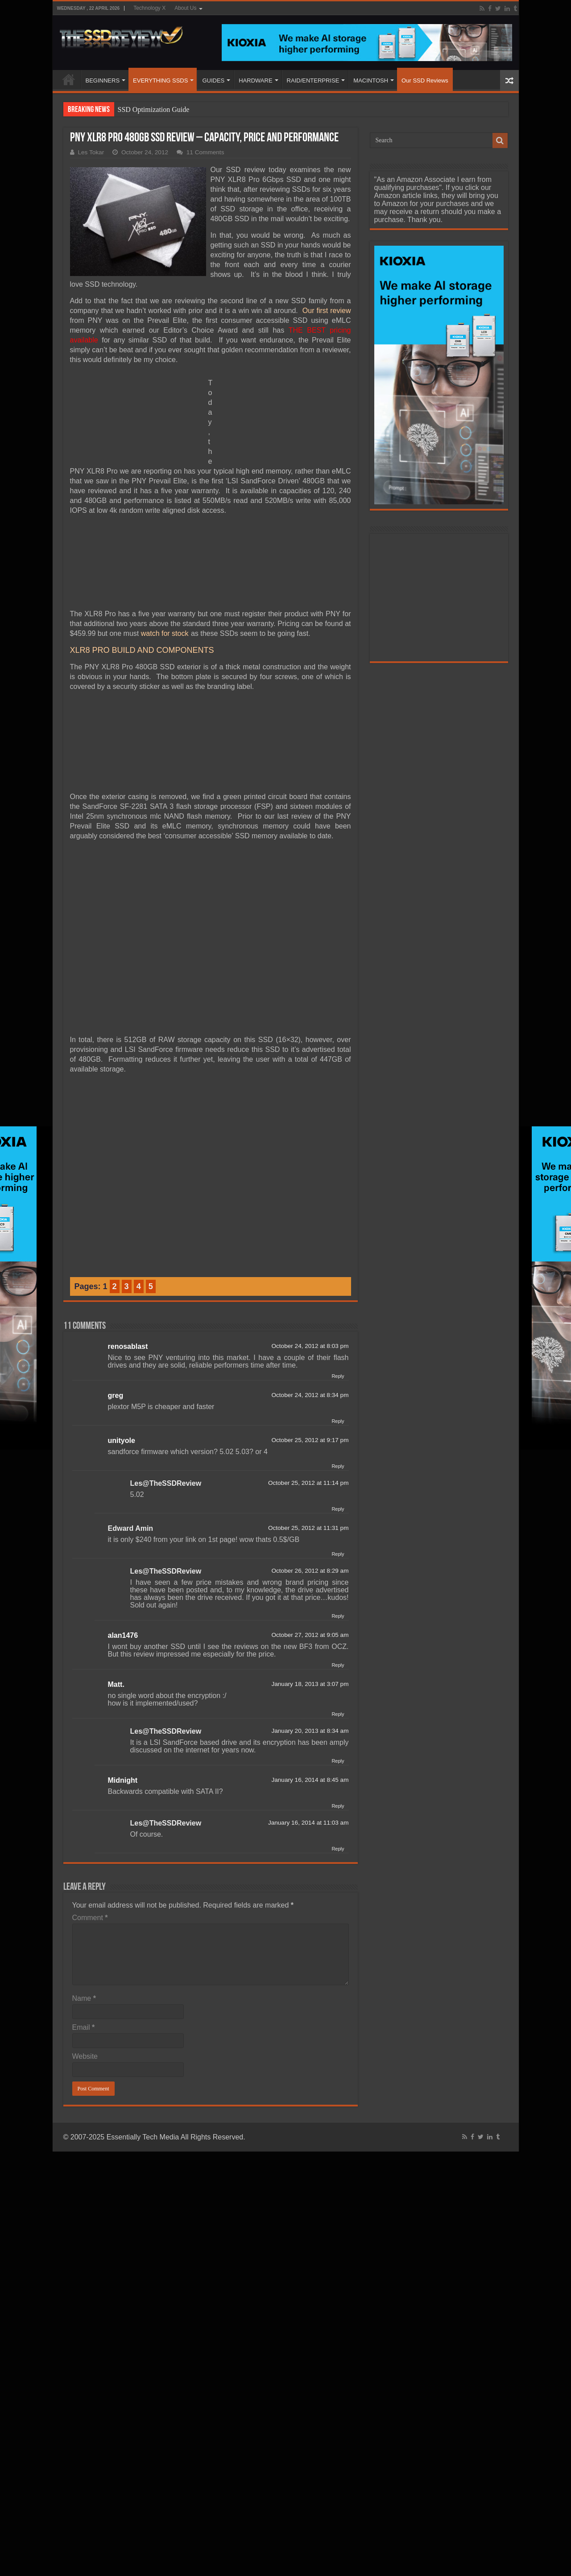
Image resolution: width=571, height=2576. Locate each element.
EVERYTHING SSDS (160, 80)
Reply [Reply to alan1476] (337, 1665)
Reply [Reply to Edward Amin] (337, 1554)
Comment (90, 1917)
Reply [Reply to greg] (337, 1421)
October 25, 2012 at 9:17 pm (309, 1440)
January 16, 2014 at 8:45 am (309, 1779)
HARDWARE (255, 80)
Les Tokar (91, 152)
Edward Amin (130, 1528)
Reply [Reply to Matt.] (337, 1714)
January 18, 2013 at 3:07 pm (309, 1684)
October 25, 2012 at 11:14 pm (308, 1483)
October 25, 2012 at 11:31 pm (308, 1528)
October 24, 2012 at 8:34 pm (309, 1395)
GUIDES (213, 80)
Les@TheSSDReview (166, 1483)
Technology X (149, 8)
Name (84, 1998)
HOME (68, 79)
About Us (185, 8)
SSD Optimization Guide (154, 109)
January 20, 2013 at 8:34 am (309, 1730)
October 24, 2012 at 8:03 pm (309, 1346)
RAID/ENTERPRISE (313, 80)
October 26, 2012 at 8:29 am (309, 1570)
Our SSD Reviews (424, 80)
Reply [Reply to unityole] (337, 1466)
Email (83, 2027)
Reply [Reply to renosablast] (337, 1376)
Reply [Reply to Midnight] (337, 1806)
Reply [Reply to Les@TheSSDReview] (337, 1509)
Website (85, 2056)
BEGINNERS (103, 80)
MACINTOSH (370, 80)
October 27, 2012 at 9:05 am (309, 1635)
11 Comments (205, 152)
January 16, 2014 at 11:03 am (308, 1822)
